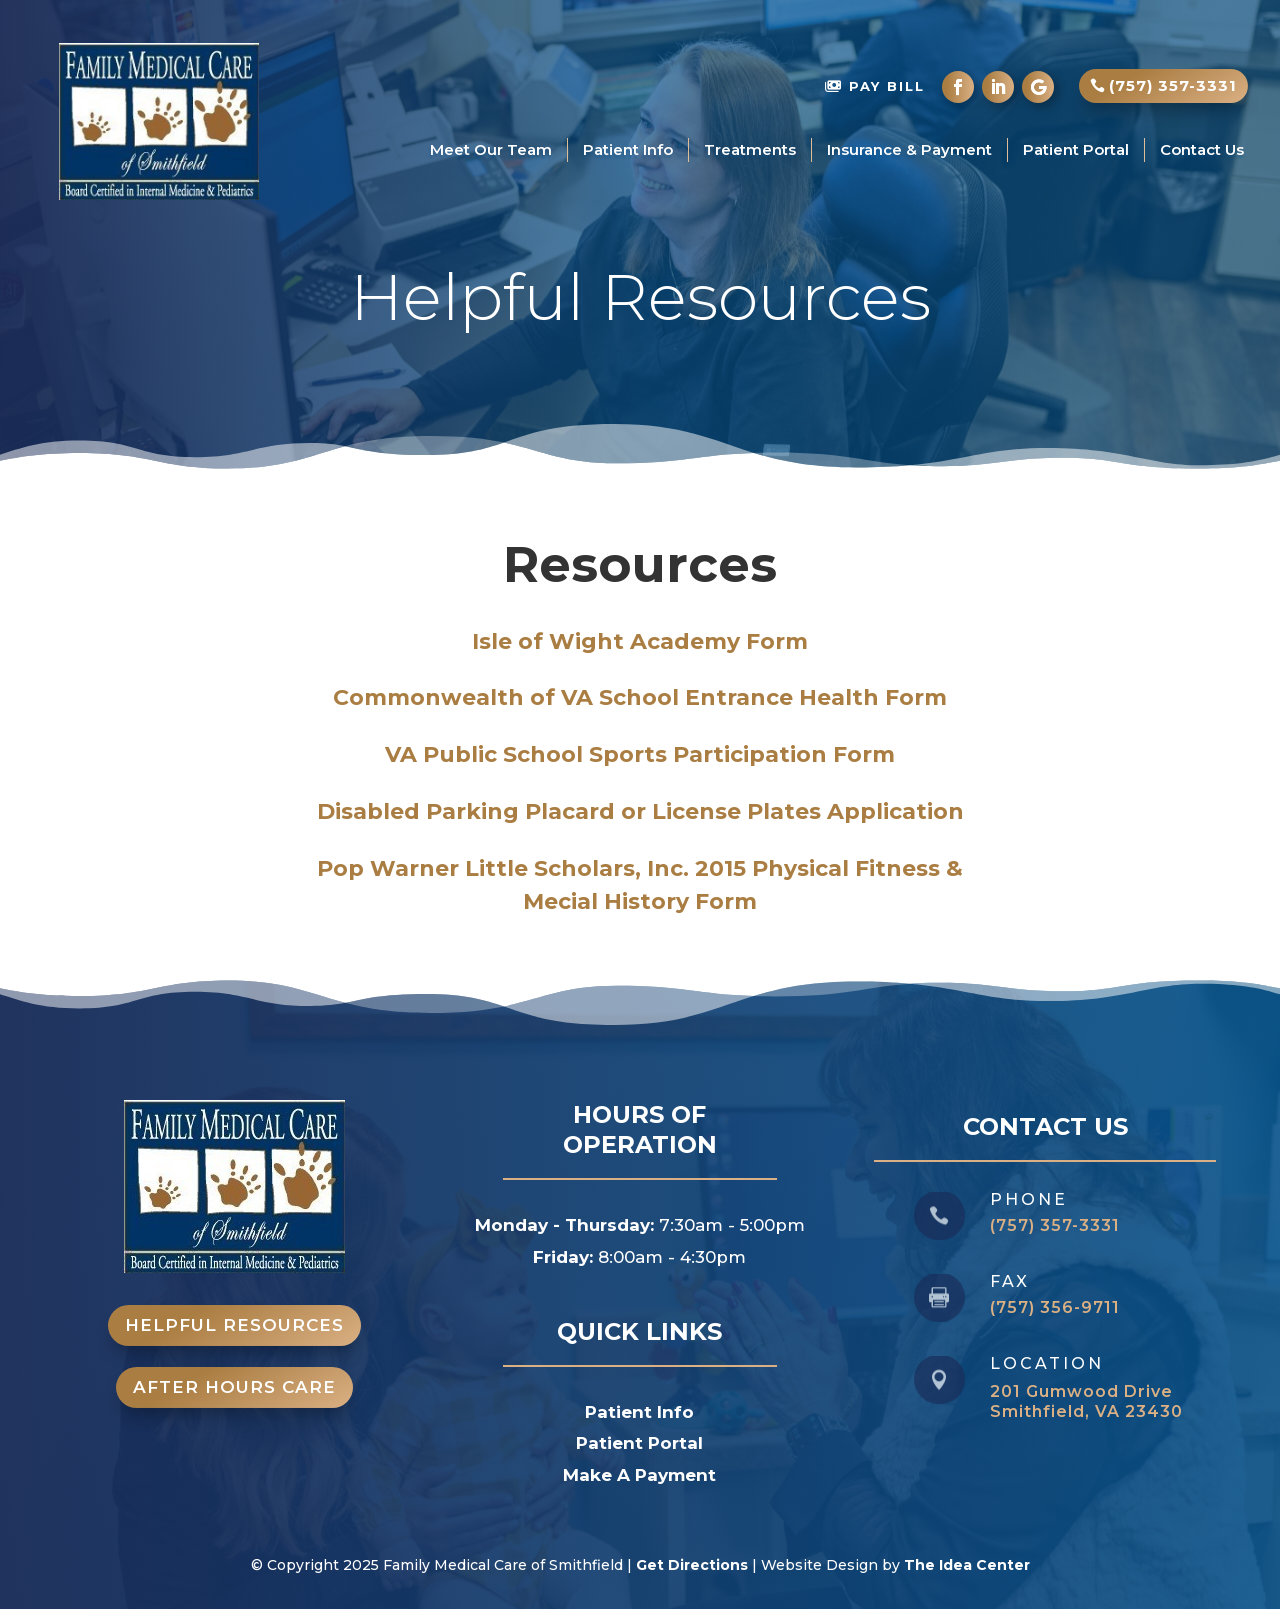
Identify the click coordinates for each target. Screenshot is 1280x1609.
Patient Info (628, 150)
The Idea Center (967, 1565)
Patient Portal (1076, 150)
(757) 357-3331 (1173, 85)
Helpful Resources (234, 1325)
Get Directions (692, 1565)
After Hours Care (234, 1387)
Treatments (750, 150)
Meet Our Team (491, 150)
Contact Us (1202, 150)
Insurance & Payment (909, 150)
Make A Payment (639, 1475)
